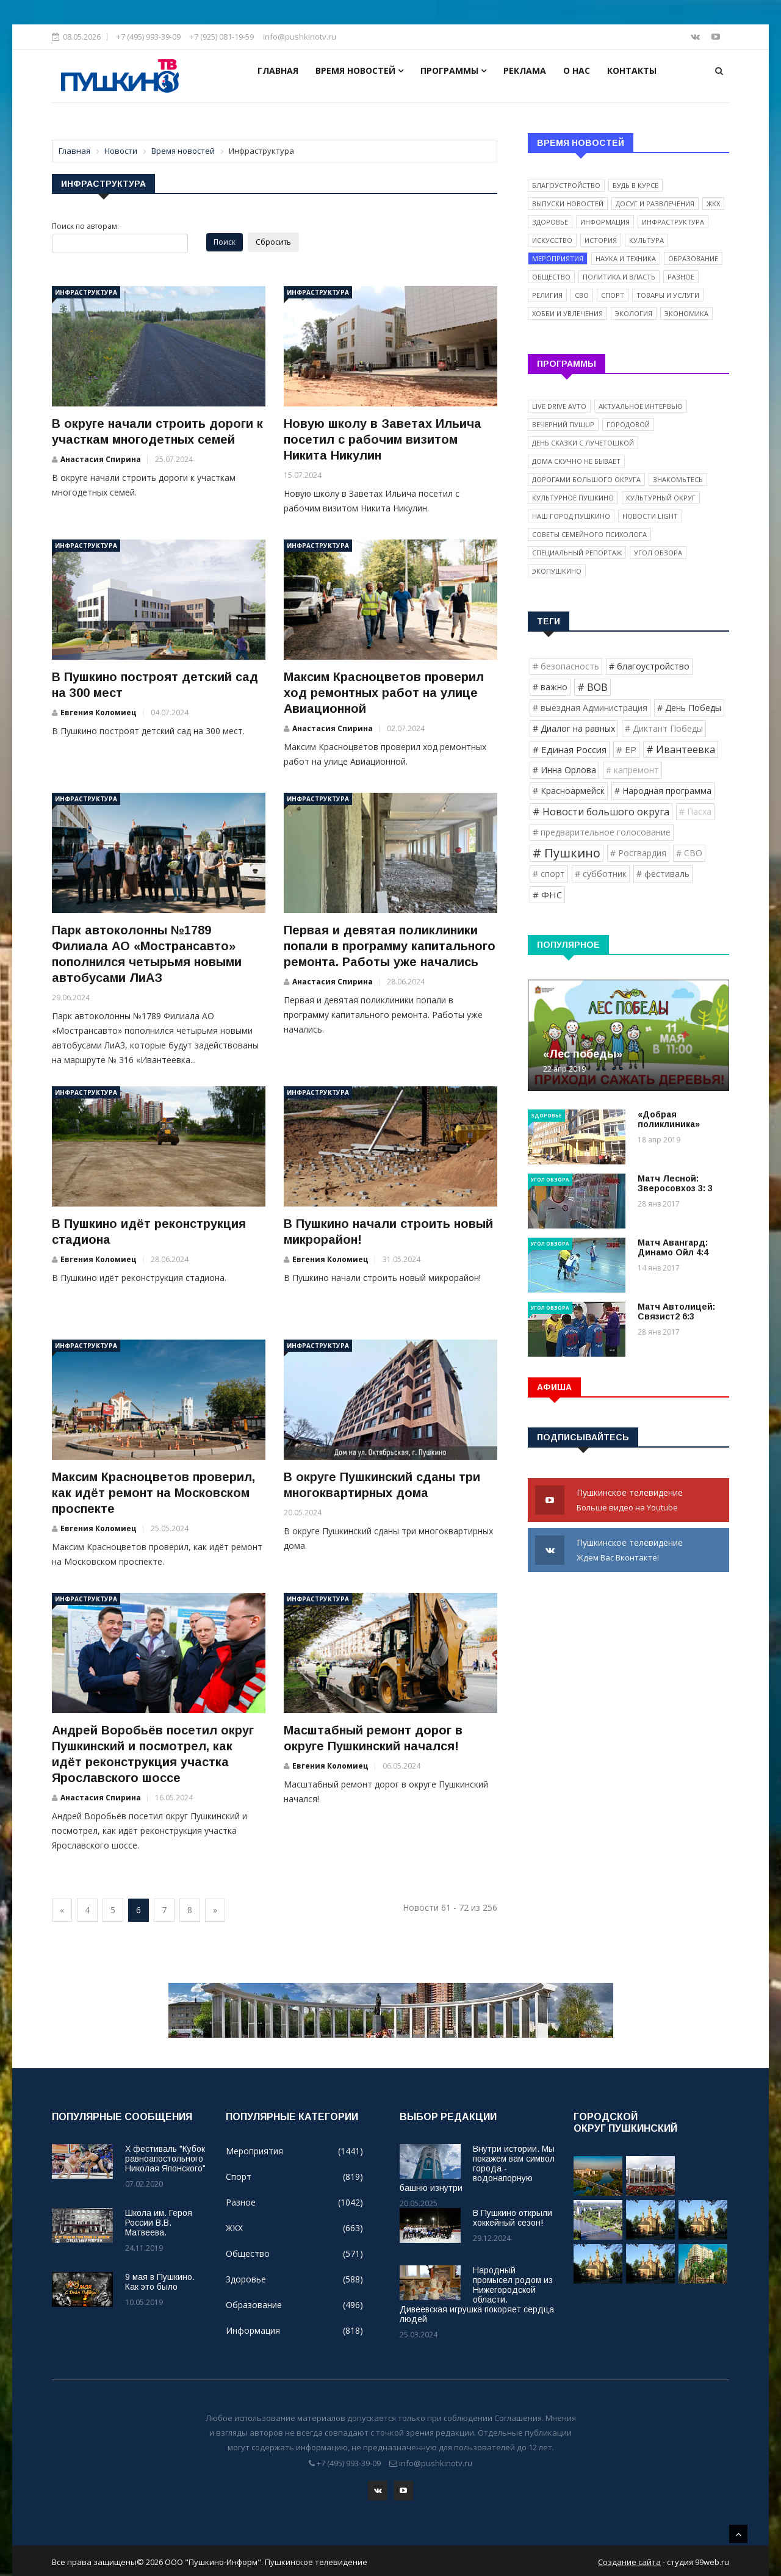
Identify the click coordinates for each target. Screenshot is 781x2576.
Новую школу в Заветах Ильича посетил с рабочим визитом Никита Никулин (382, 439)
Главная (277, 70)
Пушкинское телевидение (628, 1501)
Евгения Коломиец (98, 712)
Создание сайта (629, 2559)
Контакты (632, 70)
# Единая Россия (569, 749)
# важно (550, 687)
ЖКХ (713, 203)
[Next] (215, 1910)
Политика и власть (619, 276)
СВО (582, 295)
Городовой (628, 424)
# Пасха (695, 811)
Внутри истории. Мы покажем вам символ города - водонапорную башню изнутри (477, 2168)
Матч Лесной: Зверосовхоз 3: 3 (675, 1183)
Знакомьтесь (678, 479)
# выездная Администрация (590, 707)
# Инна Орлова (564, 770)
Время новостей (359, 70)
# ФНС (547, 895)
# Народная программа (662, 790)
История (601, 240)
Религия (547, 295)
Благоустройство (566, 185)
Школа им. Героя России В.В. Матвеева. (158, 2222)
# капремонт (632, 770)
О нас (576, 70)
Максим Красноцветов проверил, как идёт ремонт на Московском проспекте (153, 1492)
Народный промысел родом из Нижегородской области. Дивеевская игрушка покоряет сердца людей (477, 2294)
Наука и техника (626, 258)
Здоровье (550, 221)
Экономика (686, 313)
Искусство (552, 240)
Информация (605, 221)
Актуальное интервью (641, 406)
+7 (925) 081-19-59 (222, 36)
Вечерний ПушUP (563, 424)
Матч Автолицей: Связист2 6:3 (676, 1311)
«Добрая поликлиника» (669, 1119)
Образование (693, 258)
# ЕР (626, 749)
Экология (633, 313)
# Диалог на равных (574, 728)
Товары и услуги (667, 295)
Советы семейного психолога (589, 534)
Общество (551, 276)
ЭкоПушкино (556, 570)
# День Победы (689, 707)
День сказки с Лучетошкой (583, 442)
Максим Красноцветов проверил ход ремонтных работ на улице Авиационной (384, 692)
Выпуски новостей (567, 203)
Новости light (650, 516)
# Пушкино (566, 853)
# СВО (689, 853)
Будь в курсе (635, 185)
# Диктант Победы (664, 728)
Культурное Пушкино (573, 497)
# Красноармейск (569, 790)
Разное (681, 276)
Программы (453, 70)
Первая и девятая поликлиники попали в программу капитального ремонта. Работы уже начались (389, 946)
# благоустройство (649, 666)
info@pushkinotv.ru (299, 36)
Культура (646, 240)
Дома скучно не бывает (576, 461)
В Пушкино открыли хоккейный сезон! (512, 2218)
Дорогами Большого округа (586, 479)
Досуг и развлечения (655, 203)
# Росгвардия (638, 853)
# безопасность (566, 666)
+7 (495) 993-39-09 (149, 36)
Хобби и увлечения (567, 313)
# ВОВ (592, 687)
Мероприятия (557, 258)
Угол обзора (658, 552)
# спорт (549, 873)
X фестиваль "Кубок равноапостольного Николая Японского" (165, 2158)
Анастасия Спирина (100, 459)
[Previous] (62, 1910)
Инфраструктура (86, 292)
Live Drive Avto (559, 406)
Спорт (612, 295)
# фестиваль (662, 873)
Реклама (524, 70)
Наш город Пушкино (571, 516)
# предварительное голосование (602, 832)
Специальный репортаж (577, 552)
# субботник (601, 873)
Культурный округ (661, 497)
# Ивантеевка (680, 749)
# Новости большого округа (601, 811)
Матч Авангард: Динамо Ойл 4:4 (673, 1247)
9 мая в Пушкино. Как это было (160, 2282)
